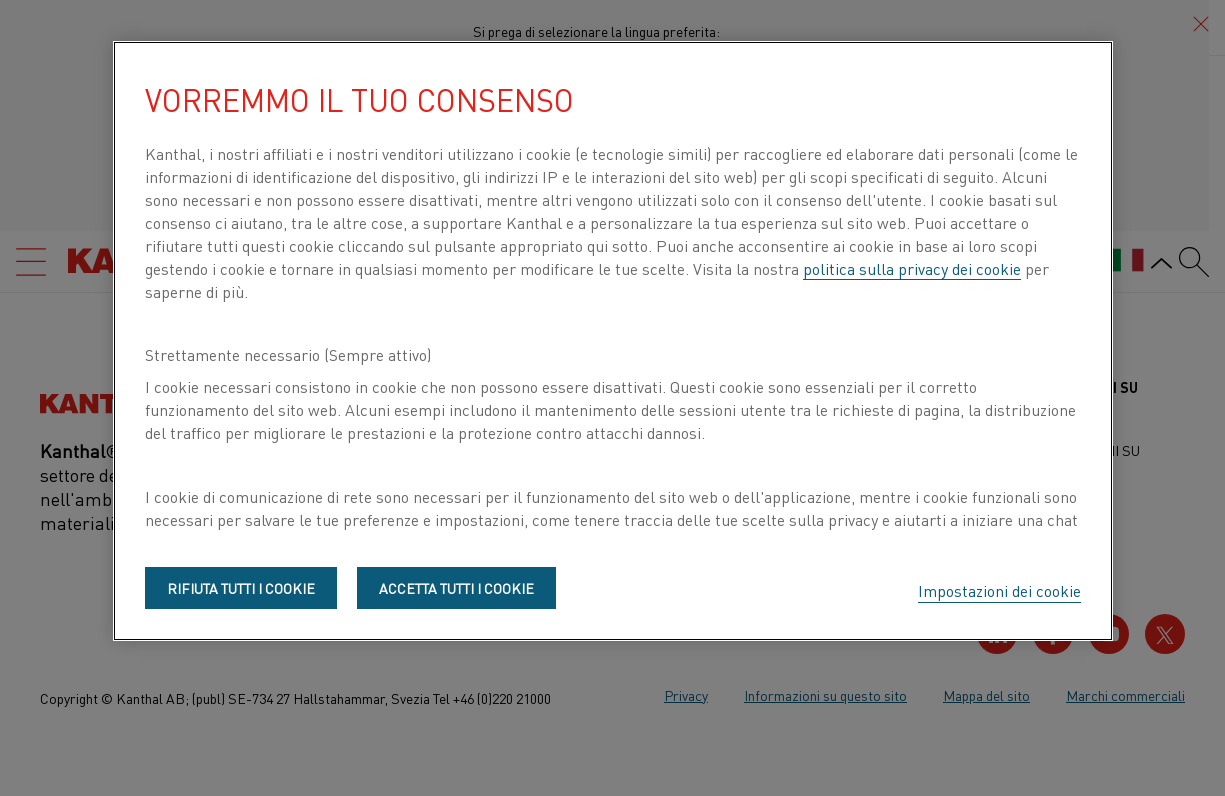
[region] (613, 341)
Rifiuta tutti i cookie (241, 588)
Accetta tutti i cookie (456, 588)
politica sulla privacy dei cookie (912, 268)
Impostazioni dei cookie (999, 590)
